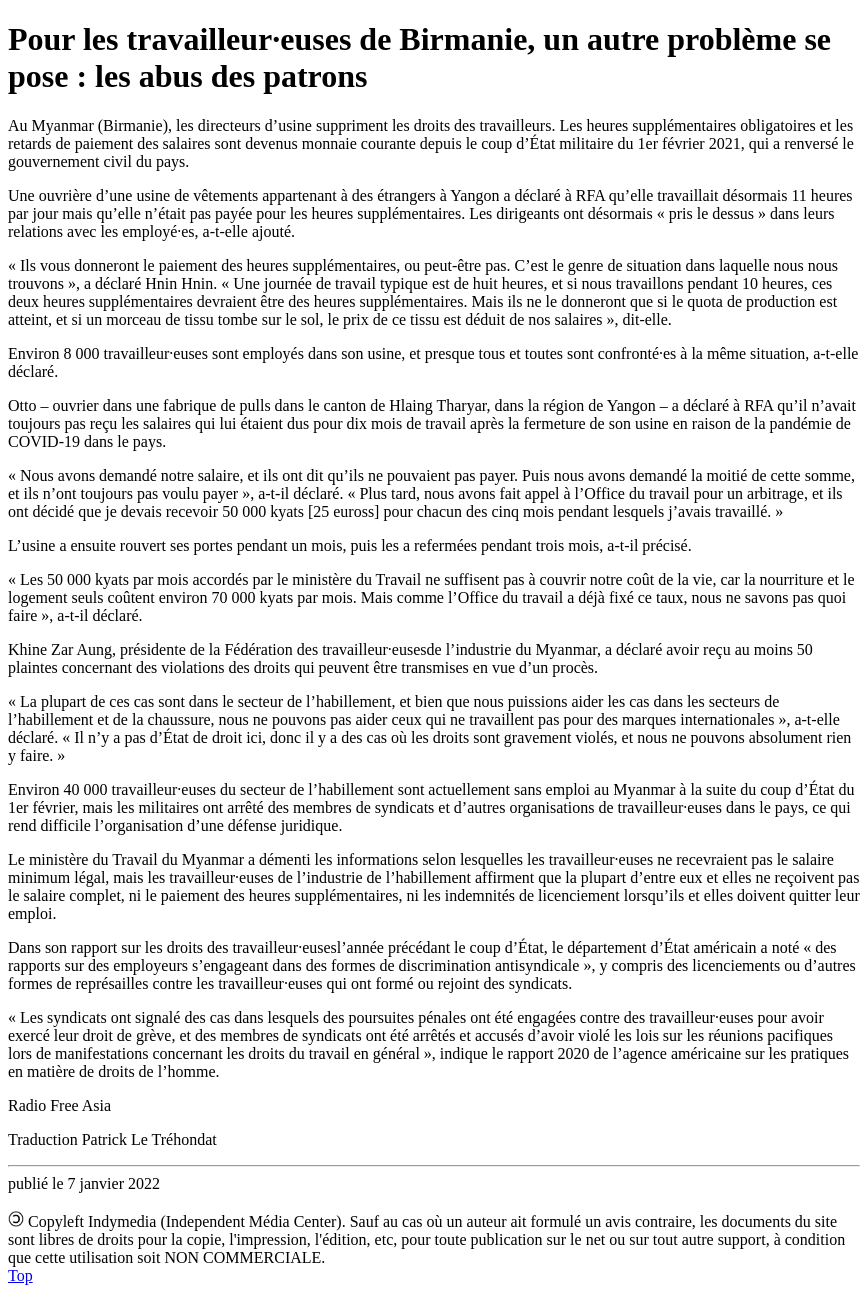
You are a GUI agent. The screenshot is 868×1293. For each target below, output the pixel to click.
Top (20, 1275)
